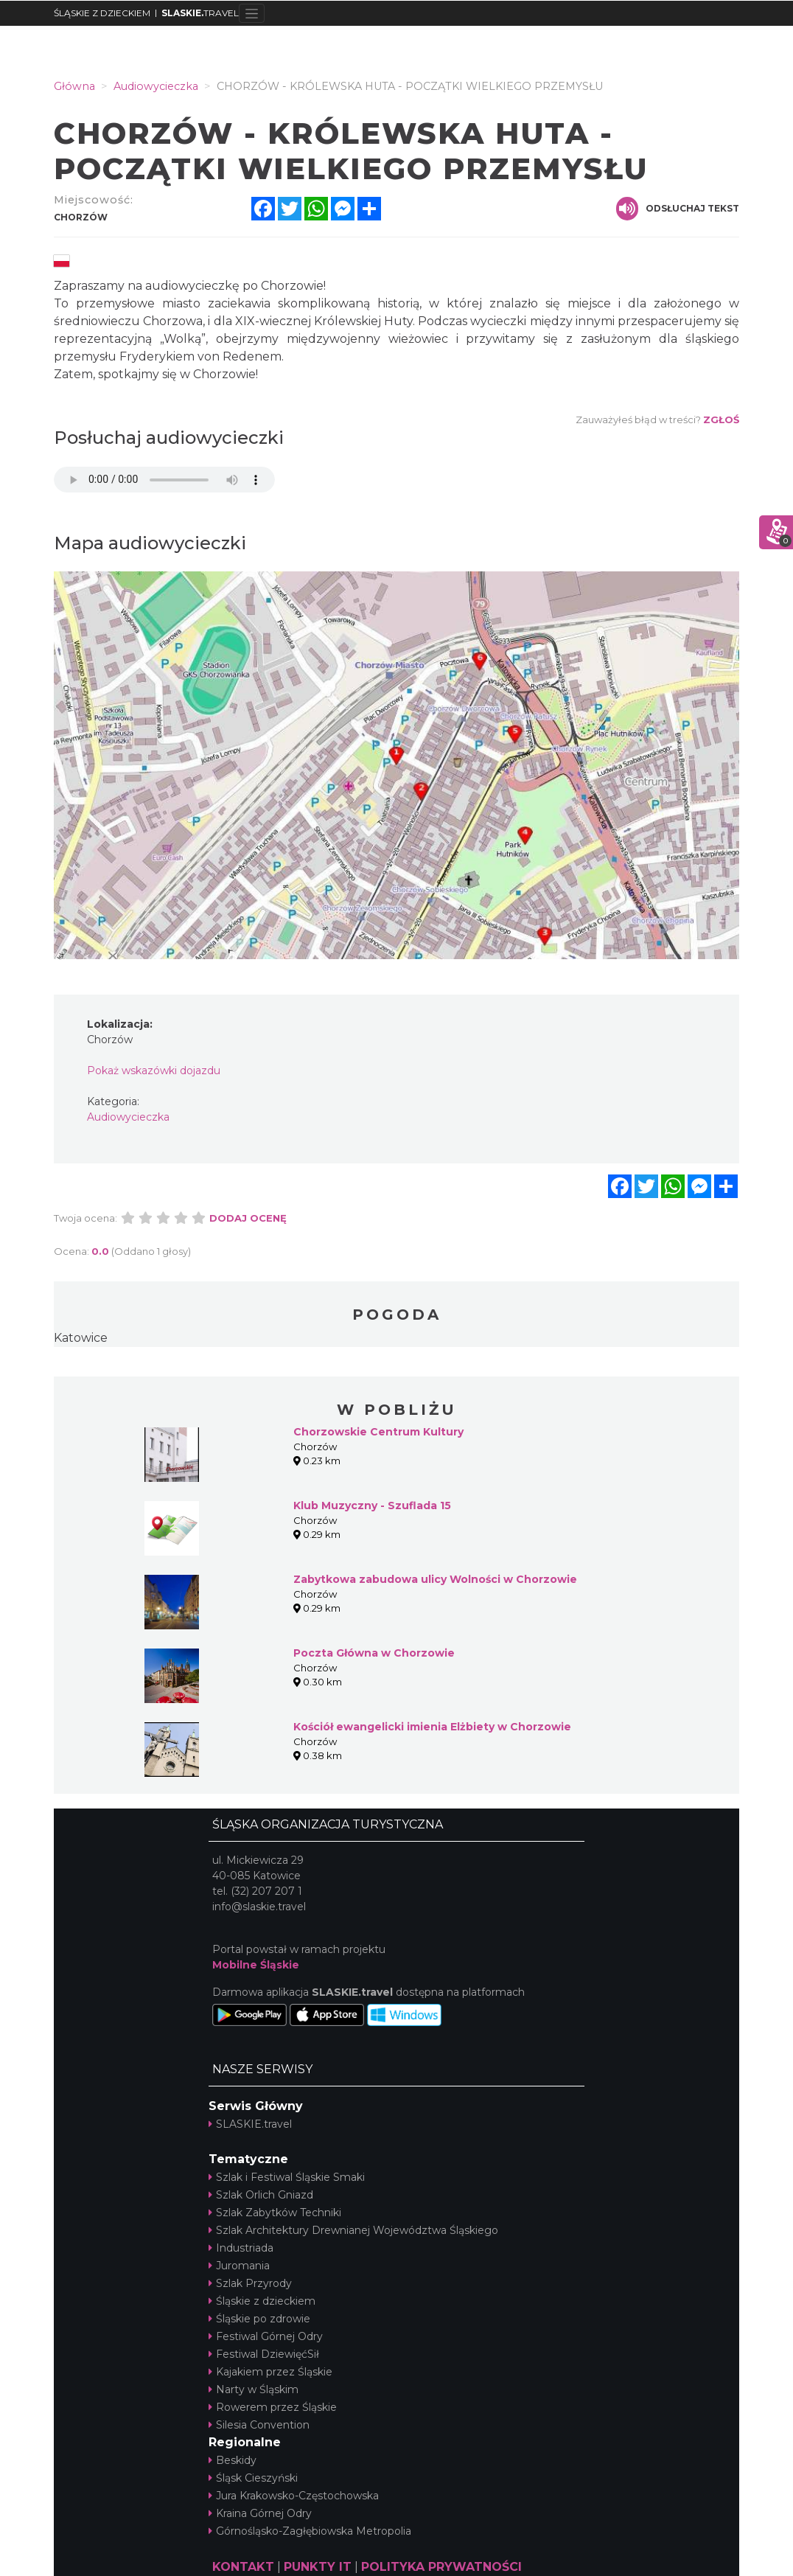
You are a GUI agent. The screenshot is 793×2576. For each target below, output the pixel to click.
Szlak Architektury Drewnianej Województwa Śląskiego (353, 2230)
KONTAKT (243, 2567)
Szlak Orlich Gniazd (261, 2194)
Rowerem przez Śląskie (273, 2407)
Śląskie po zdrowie (259, 2318)
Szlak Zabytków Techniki (275, 2212)
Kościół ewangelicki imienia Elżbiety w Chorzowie (432, 1726)
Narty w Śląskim (253, 2389)
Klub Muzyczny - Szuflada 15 (372, 1505)
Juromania (239, 2265)
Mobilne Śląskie (255, 1964)
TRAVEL (200, 12)
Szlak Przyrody (250, 2283)
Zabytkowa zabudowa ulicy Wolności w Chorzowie (435, 1579)
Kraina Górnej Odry (260, 2513)
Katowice (81, 1338)
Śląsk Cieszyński (253, 2478)
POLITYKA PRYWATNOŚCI (441, 2567)
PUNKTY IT (318, 2567)
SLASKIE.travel (250, 2124)
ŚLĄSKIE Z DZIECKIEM (102, 12)
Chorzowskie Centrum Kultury (378, 1431)
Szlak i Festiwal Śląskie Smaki (287, 2177)
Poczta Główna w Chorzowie (374, 1653)
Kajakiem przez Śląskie (270, 2371)
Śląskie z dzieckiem (262, 2301)
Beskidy (232, 2460)
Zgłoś (721, 419)
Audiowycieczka (128, 1117)
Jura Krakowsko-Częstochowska (294, 2495)
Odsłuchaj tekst (677, 208)
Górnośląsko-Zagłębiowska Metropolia (310, 2531)
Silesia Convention (259, 2424)
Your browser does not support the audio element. (164, 479)
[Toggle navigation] (252, 13)
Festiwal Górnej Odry (266, 2336)
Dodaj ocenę (248, 1218)
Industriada (241, 2248)
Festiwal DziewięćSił (264, 2354)
